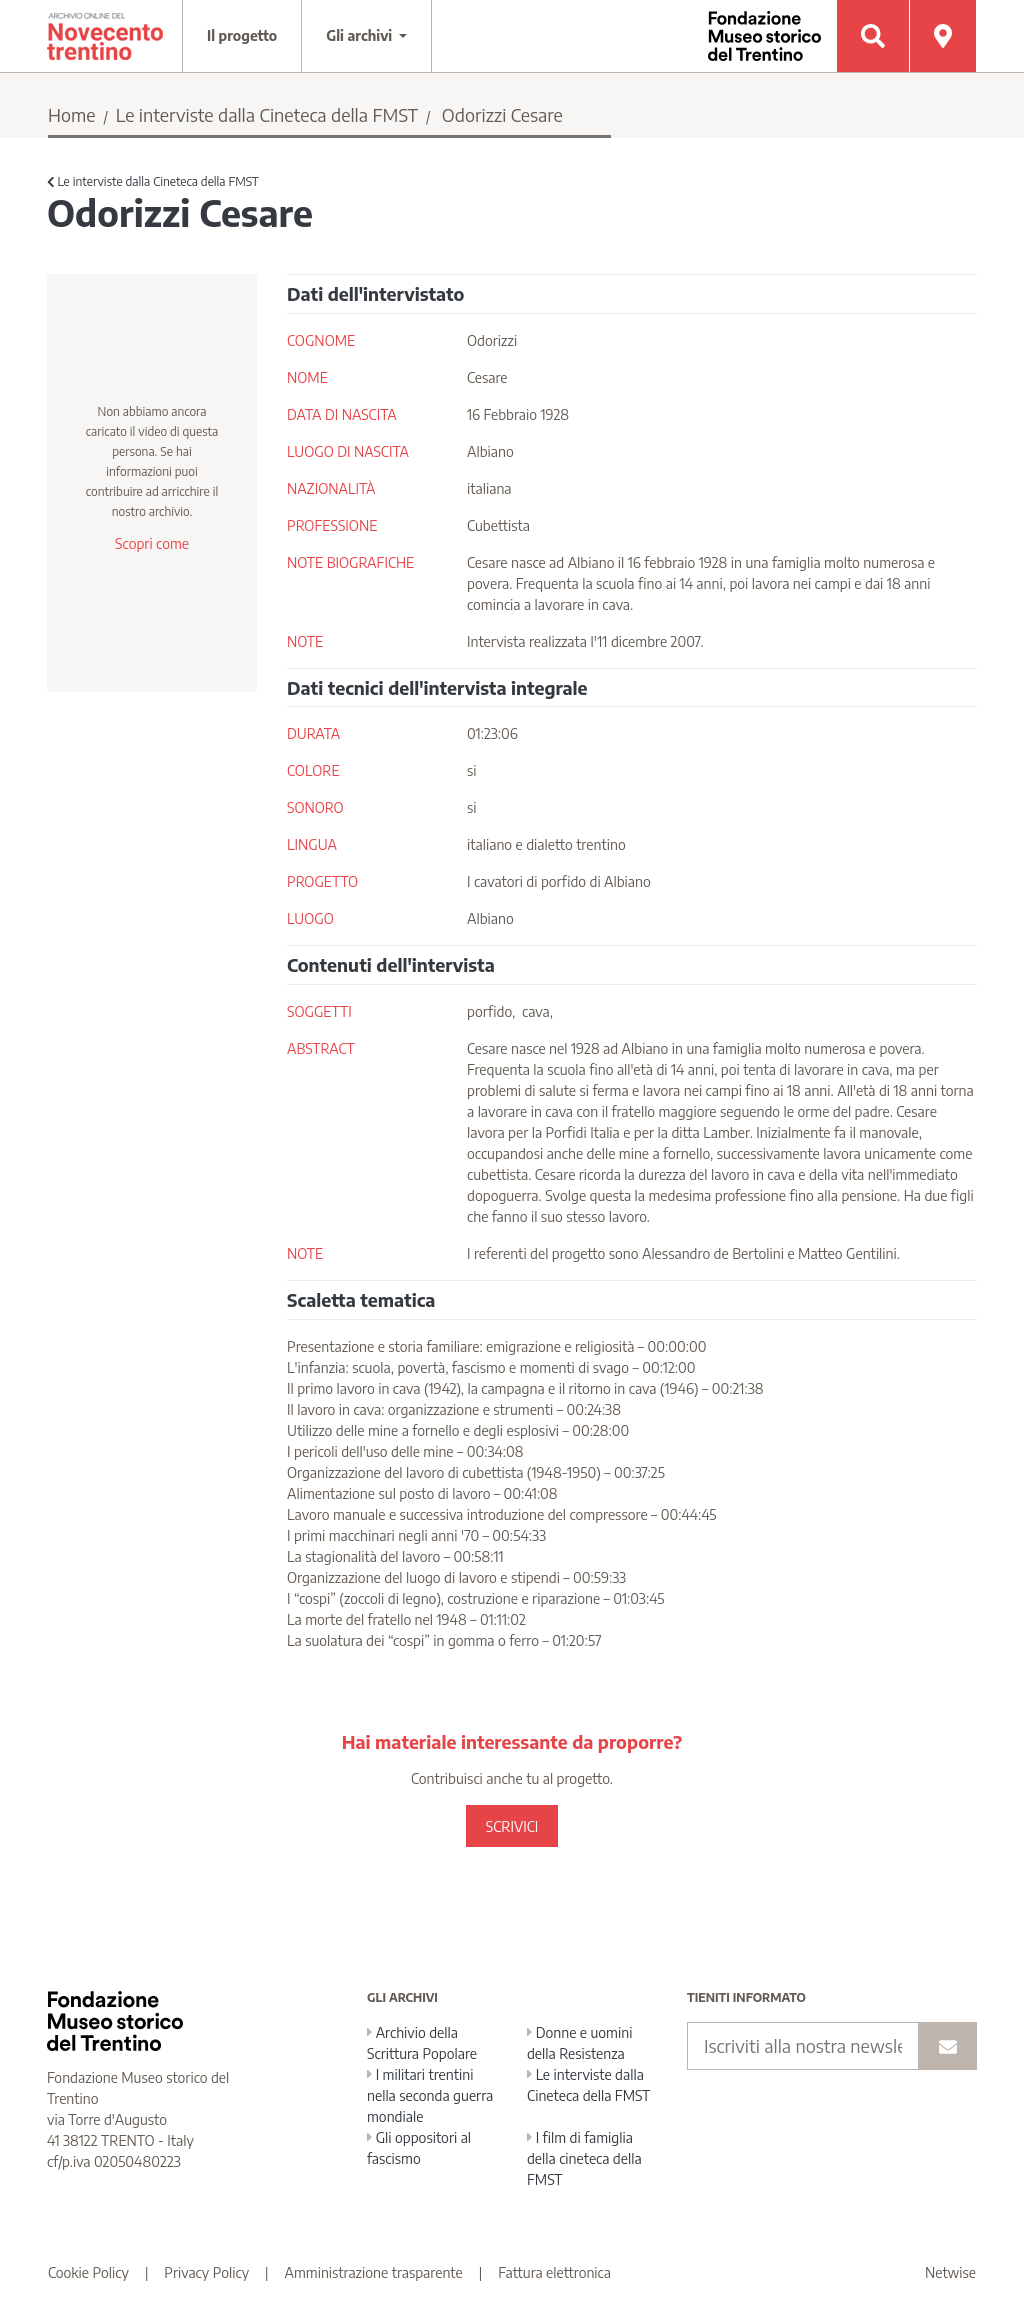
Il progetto (242, 35)
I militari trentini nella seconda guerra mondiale (430, 2095)
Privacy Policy (206, 2272)
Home (72, 114)
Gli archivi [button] (361, 35)
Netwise (950, 2272)
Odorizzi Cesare (502, 114)
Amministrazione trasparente (374, 2272)
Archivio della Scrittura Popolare (422, 2043)
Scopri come (152, 543)
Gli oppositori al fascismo (419, 2148)
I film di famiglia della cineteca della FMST (584, 2158)
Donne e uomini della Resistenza (579, 2043)
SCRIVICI (512, 1826)
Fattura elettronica (554, 2272)
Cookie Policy (88, 2272)
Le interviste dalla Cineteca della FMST (267, 114)
